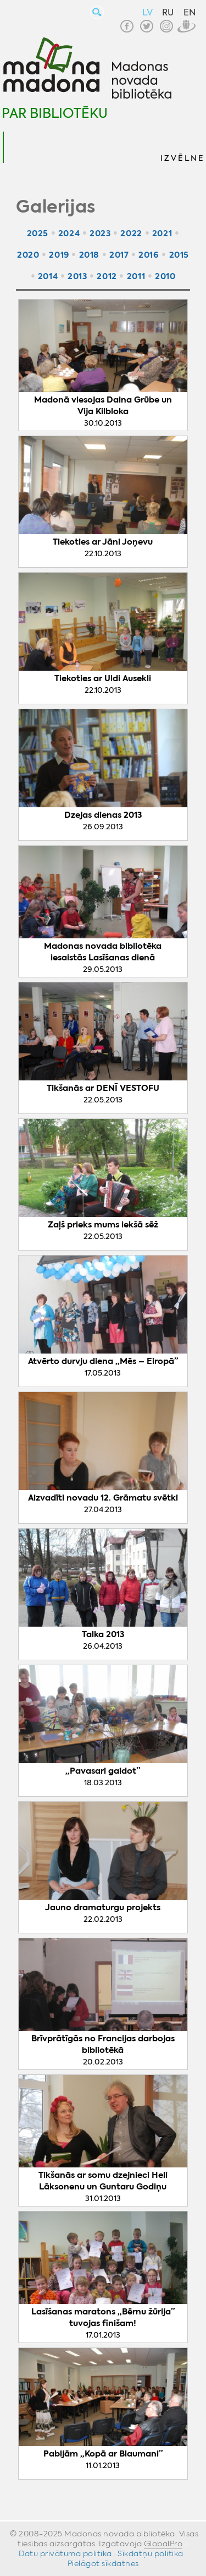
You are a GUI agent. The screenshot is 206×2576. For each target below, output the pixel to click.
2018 (89, 254)
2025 (37, 233)
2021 (162, 233)
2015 (179, 254)
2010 (165, 276)
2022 (131, 233)
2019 (59, 254)
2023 (100, 233)
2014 (48, 276)
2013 (77, 276)
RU (168, 12)
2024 (69, 233)
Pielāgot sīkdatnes (103, 2563)
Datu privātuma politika (65, 2553)
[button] (181, 147)
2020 (28, 254)
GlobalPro (163, 2543)
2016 (148, 254)
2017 (119, 254)
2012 (106, 276)
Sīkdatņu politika (150, 2553)
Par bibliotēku (55, 113)
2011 (136, 276)
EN (189, 12)
